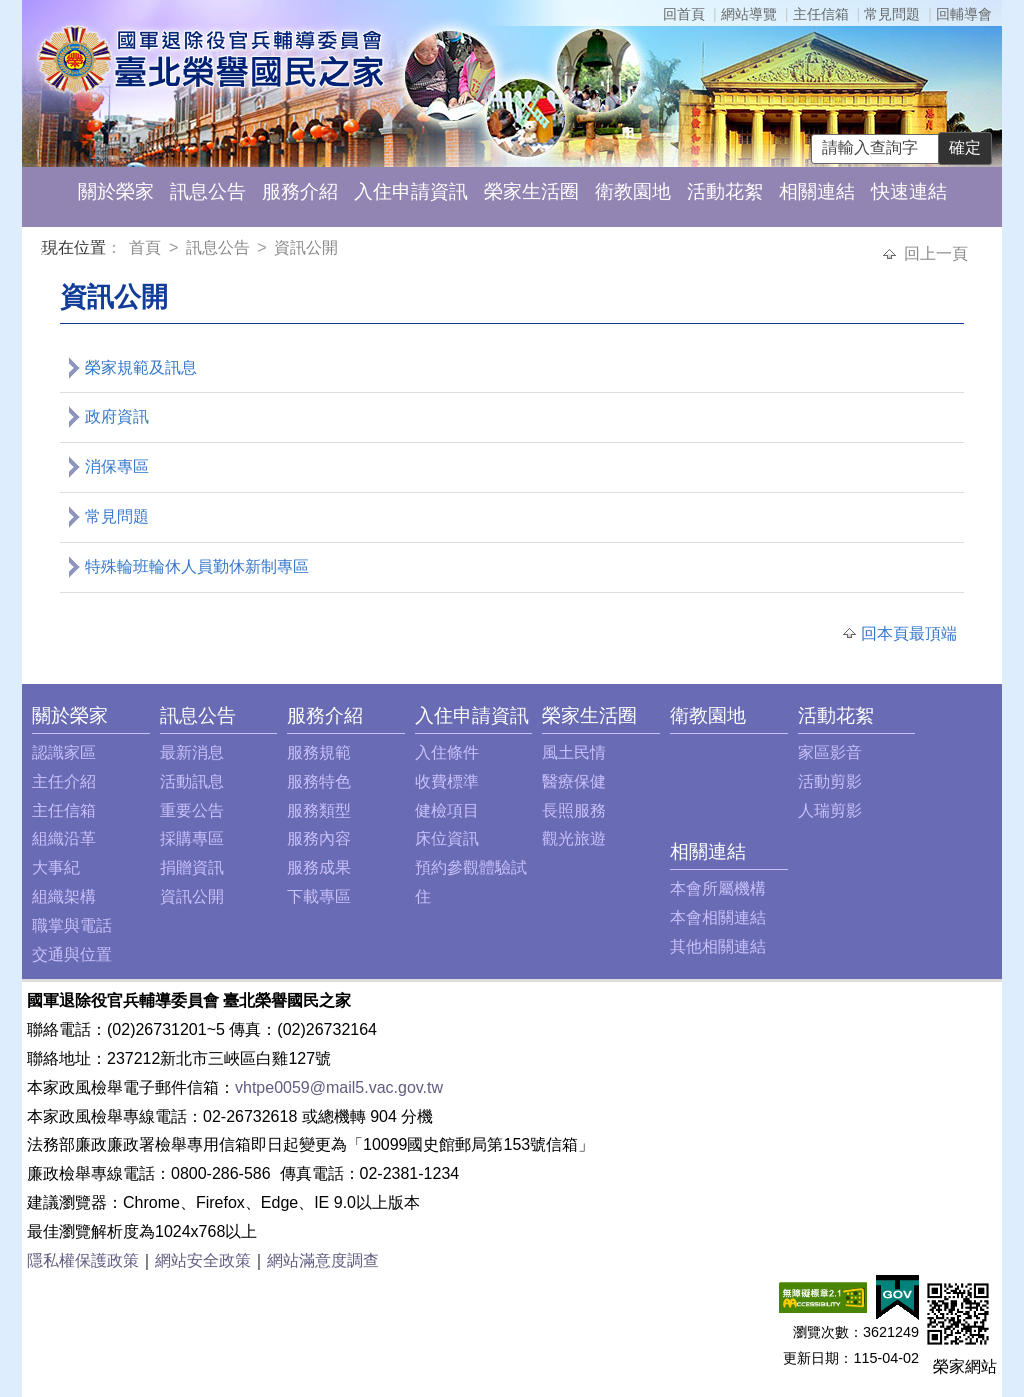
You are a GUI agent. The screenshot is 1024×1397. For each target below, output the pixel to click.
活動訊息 (192, 781)
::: (45, 250)
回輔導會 (964, 14)
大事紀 (56, 867)
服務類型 (319, 810)
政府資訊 (117, 416)
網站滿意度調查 (323, 1260)
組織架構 (64, 896)
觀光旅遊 (574, 838)
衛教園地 (633, 191)
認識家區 (64, 752)
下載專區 (319, 896)
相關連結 (817, 191)
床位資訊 (447, 838)
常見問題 (892, 14)
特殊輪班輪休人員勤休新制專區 (197, 566)
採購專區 (192, 838)
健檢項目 (447, 810)
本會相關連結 (718, 917)
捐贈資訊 (192, 867)
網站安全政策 (203, 1260)
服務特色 (319, 781)
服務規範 (319, 752)
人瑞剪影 (830, 810)
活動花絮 (725, 191)
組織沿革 (64, 838)
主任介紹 (64, 781)
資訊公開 (306, 247)
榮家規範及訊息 (141, 367)
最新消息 (192, 752)
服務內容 (319, 838)
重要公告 (192, 810)
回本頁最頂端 (909, 633)
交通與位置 (72, 954)
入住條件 (447, 752)
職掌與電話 (72, 925)
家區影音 (830, 752)
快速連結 (909, 191)
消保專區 (117, 466)
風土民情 (574, 752)
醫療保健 (574, 781)
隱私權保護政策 (83, 1260)
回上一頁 (936, 253)
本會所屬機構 (718, 888)
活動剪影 (830, 781)
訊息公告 (208, 191)
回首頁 (684, 14)
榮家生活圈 (531, 191)
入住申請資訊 (411, 191)
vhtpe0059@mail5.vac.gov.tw (339, 1087)
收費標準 (447, 781)
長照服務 (574, 810)
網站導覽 (749, 14)
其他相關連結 (718, 946)
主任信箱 (821, 14)
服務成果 (319, 867)
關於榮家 (116, 191)
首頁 (147, 247)
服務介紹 (300, 191)
